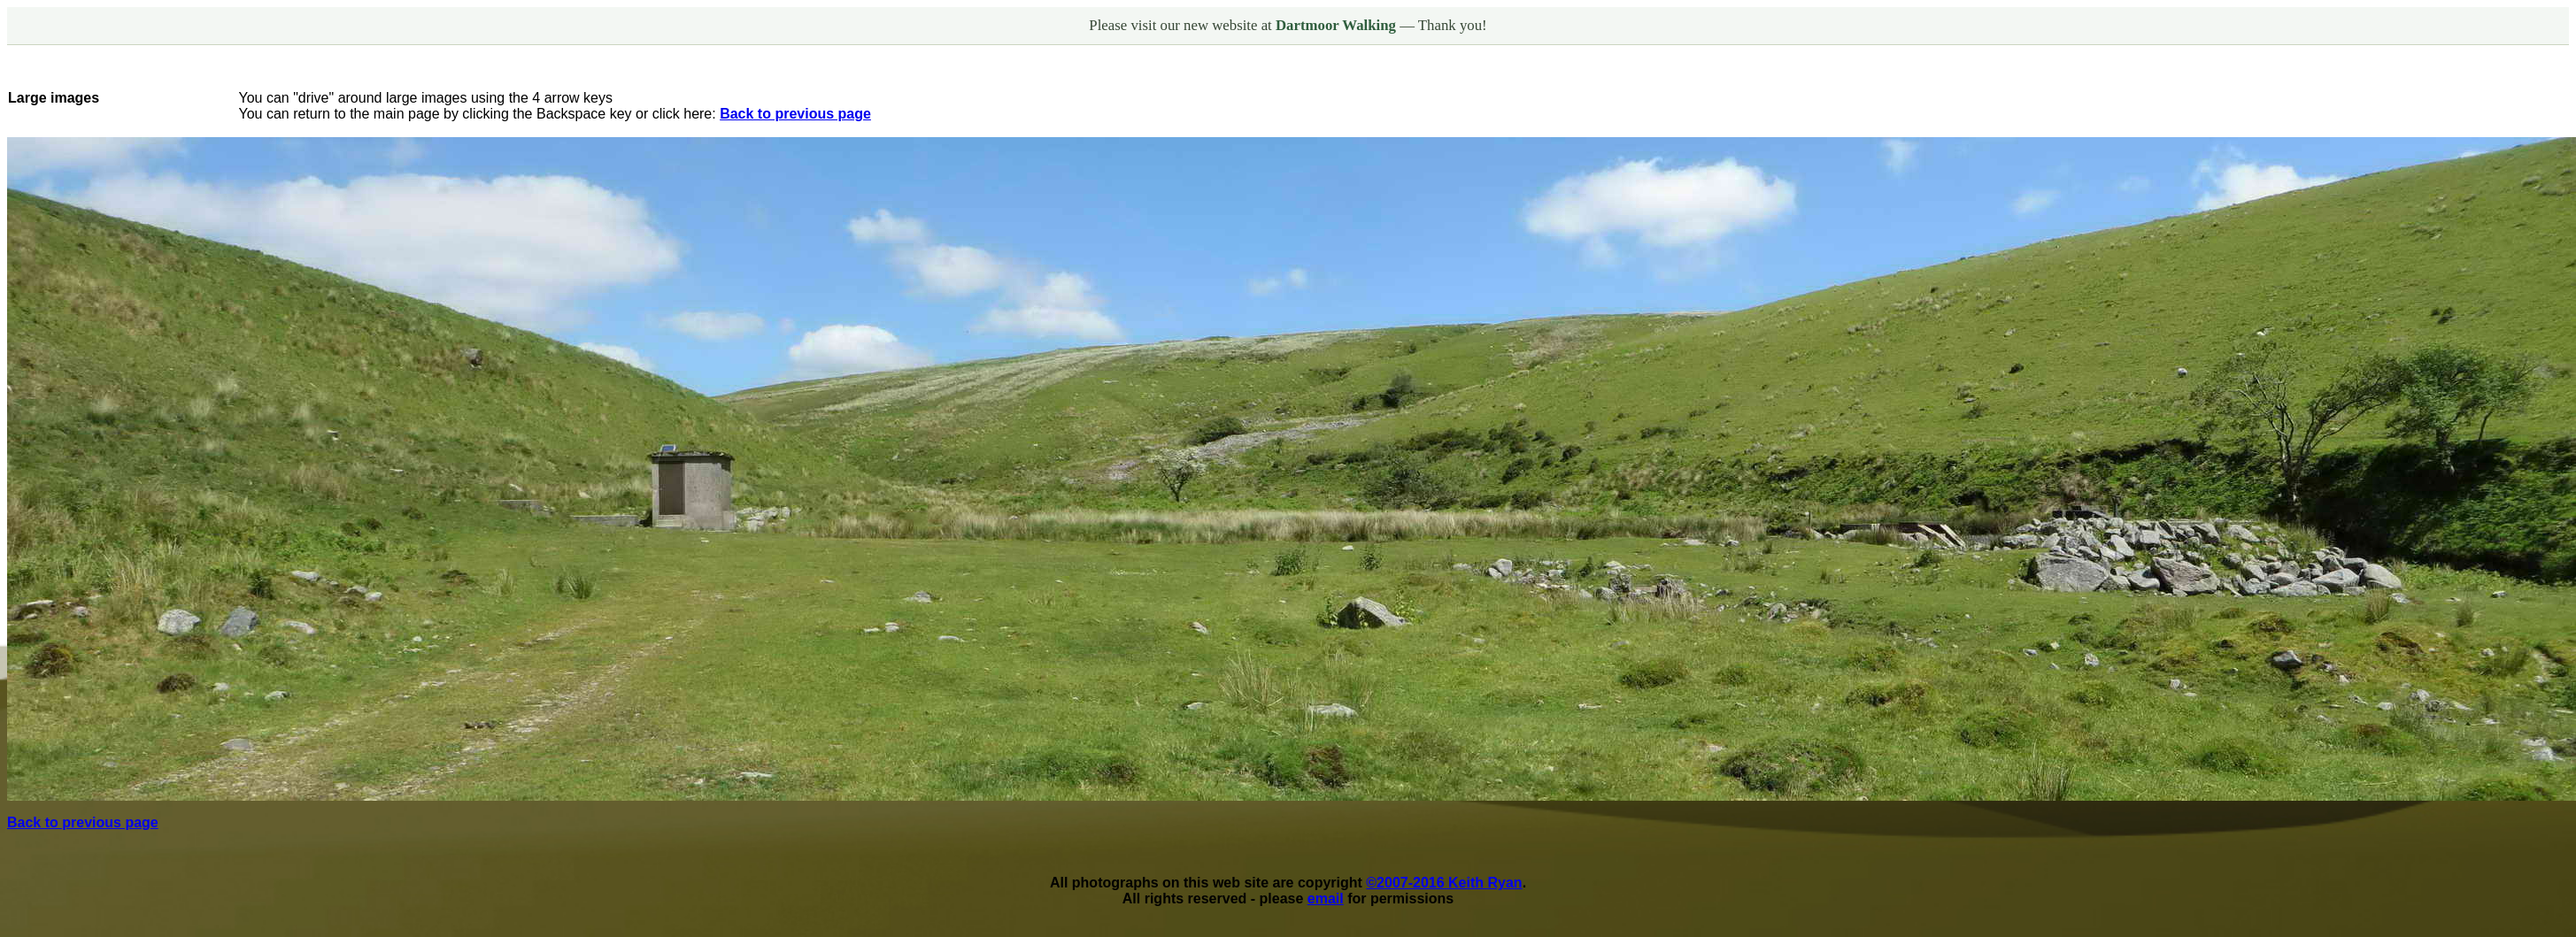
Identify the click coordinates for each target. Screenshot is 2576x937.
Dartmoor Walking (1338, 25)
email (1325, 898)
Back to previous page (795, 113)
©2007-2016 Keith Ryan (1444, 882)
